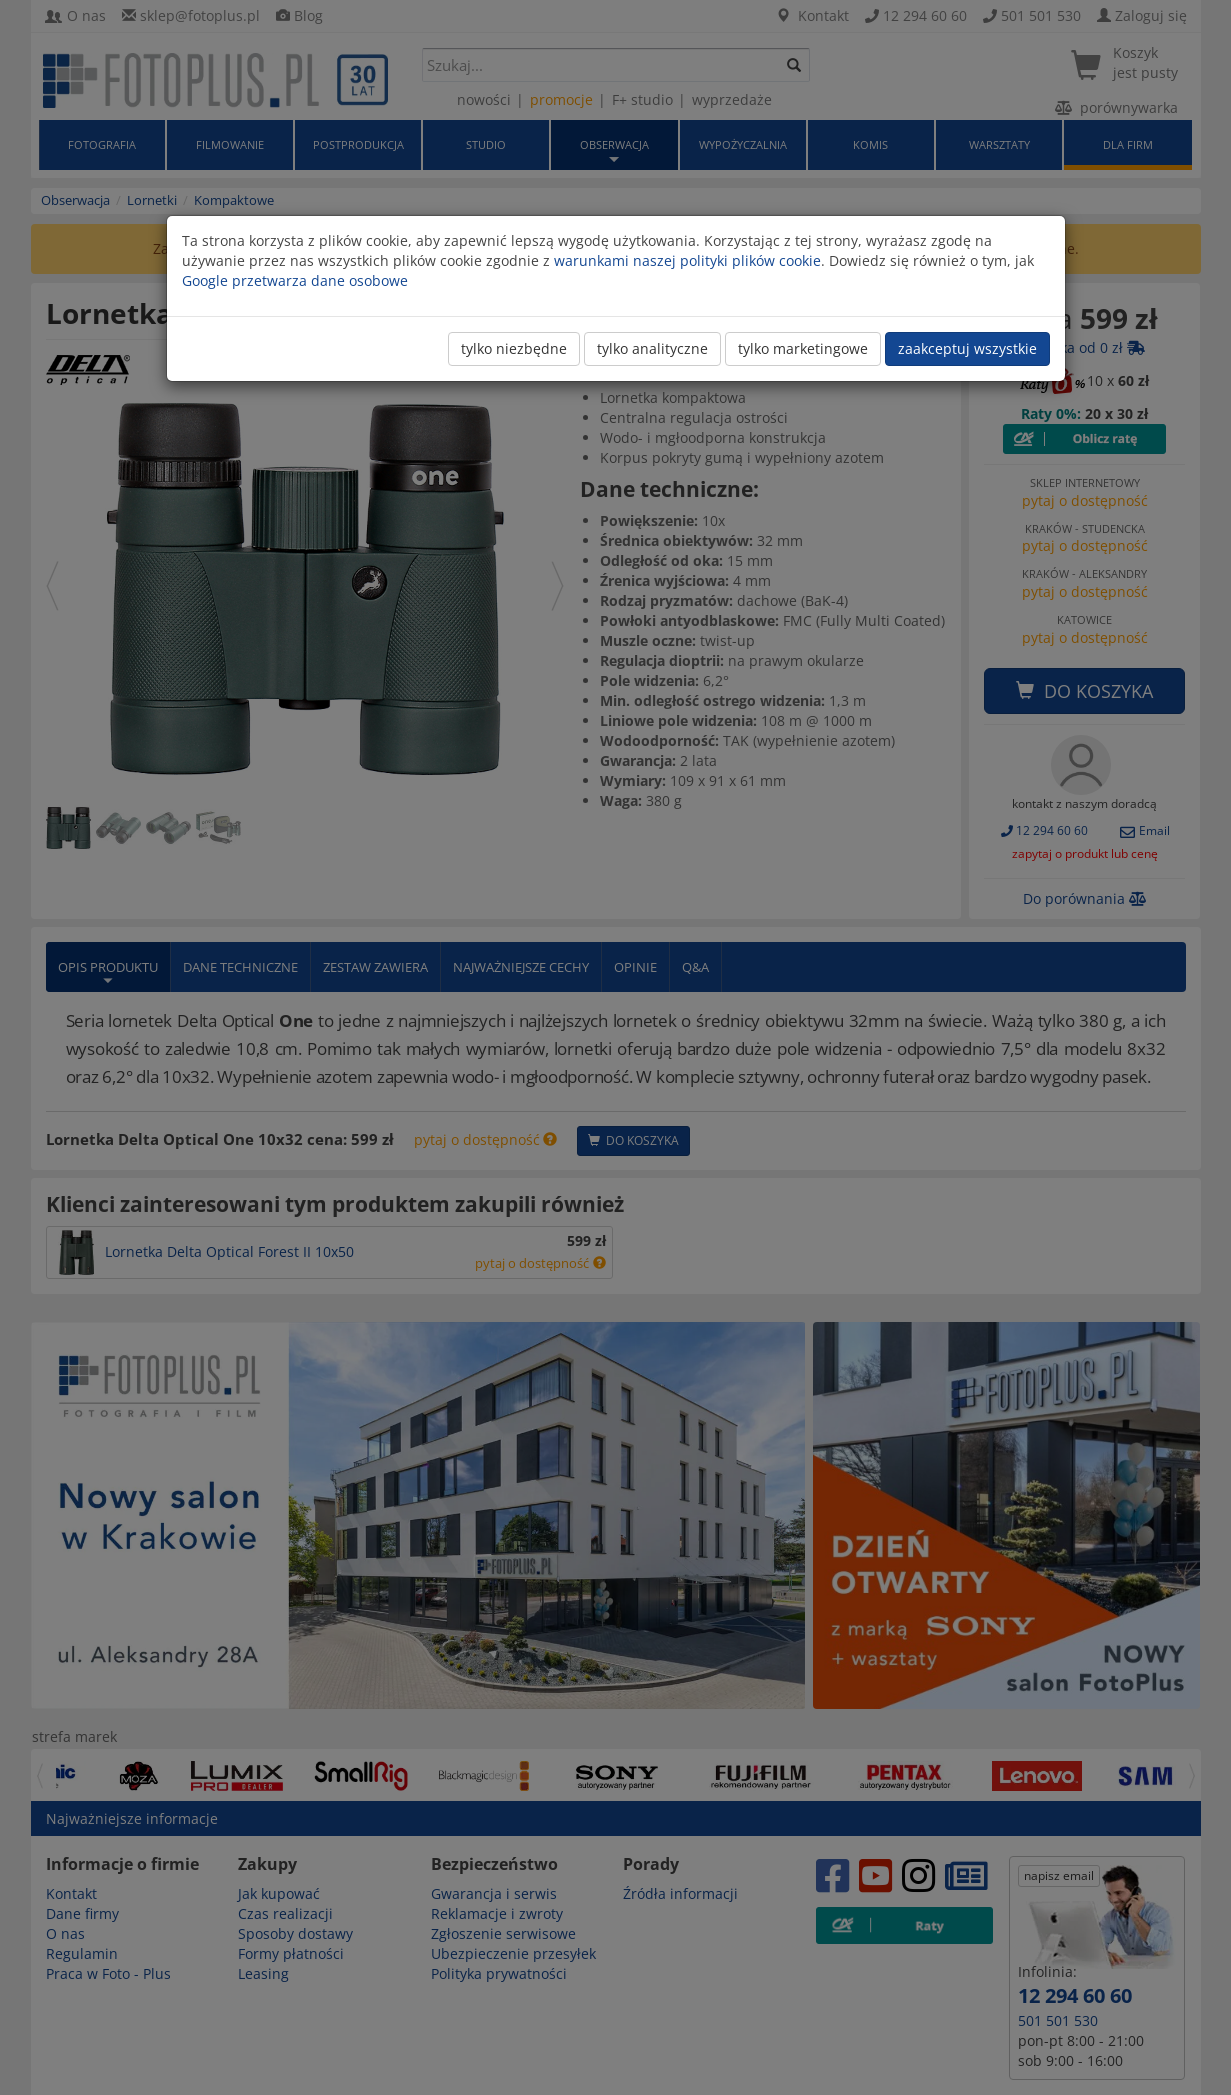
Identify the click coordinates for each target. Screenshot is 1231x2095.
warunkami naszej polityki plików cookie (687, 260)
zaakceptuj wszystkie (967, 348)
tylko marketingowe (803, 348)
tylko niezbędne (514, 348)
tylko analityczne (652, 348)
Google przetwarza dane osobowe (295, 280)
